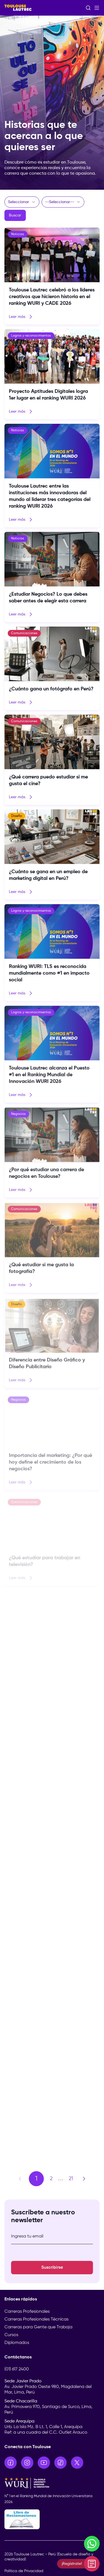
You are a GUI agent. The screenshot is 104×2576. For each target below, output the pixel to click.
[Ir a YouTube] (44, 2462)
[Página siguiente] (84, 2178)
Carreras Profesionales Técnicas (36, 2319)
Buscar (15, 215)
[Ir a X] (77, 2462)
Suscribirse (52, 2267)
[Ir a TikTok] (60, 2462)
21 (71, 2178)
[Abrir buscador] (88, 8)
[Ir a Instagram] (27, 2462)
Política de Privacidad (23, 2571)
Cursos (11, 2335)
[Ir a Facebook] (10, 2462)
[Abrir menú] (97, 8)
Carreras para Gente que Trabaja (38, 2327)
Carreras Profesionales (27, 2311)
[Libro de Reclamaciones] (52, 2519)
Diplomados (16, 2343)
